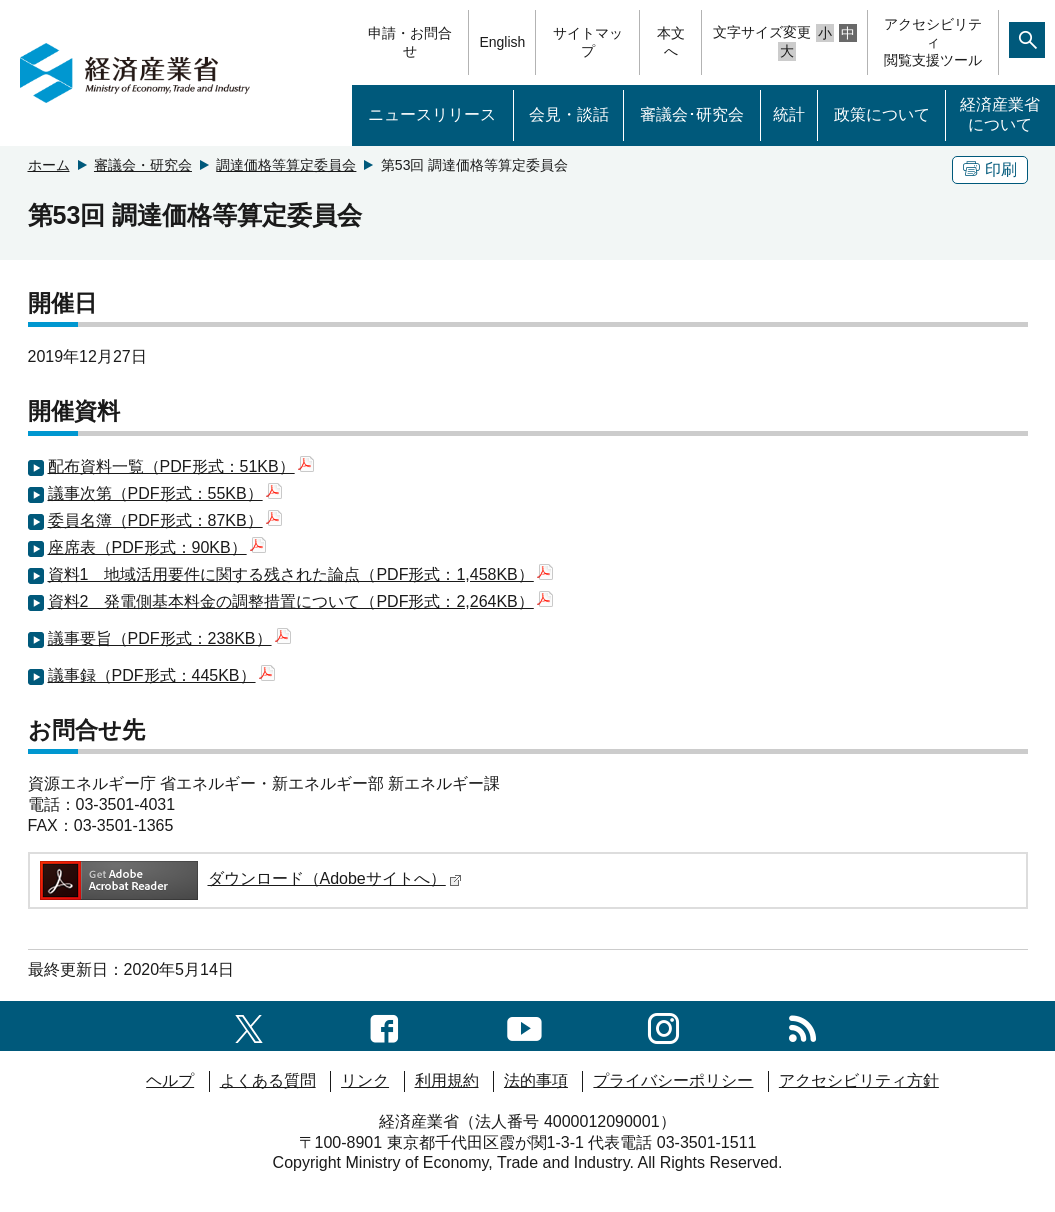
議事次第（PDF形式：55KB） (165, 493)
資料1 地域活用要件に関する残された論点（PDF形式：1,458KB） (300, 574)
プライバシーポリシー (673, 1080)
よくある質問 (268, 1080)
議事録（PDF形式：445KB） (161, 675)
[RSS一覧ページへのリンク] (802, 1025)
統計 (789, 114)
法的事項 (536, 1080)
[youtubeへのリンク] (524, 1025)
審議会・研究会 (143, 165)
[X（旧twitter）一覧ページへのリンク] (249, 1025)
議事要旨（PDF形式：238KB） (169, 638)
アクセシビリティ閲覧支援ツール (933, 42)
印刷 (990, 169)
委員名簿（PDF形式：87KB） (165, 520)
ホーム (49, 165)
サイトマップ (588, 42)
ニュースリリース (432, 114)
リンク (365, 1080)
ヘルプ (170, 1080)
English (502, 42)
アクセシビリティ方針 (859, 1080)
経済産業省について (1000, 115)
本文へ (671, 42)
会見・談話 (569, 114)
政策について (882, 114)
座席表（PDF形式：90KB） (157, 547)
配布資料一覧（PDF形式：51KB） (181, 466)
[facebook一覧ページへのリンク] (384, 1025)
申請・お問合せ (410, 42)
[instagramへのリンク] (663, 1025)
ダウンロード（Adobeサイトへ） (249, 878)
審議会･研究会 (692, 114)
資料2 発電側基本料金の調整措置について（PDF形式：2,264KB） (300, 601)
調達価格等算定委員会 (286, 165)
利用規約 (447, 1080)
